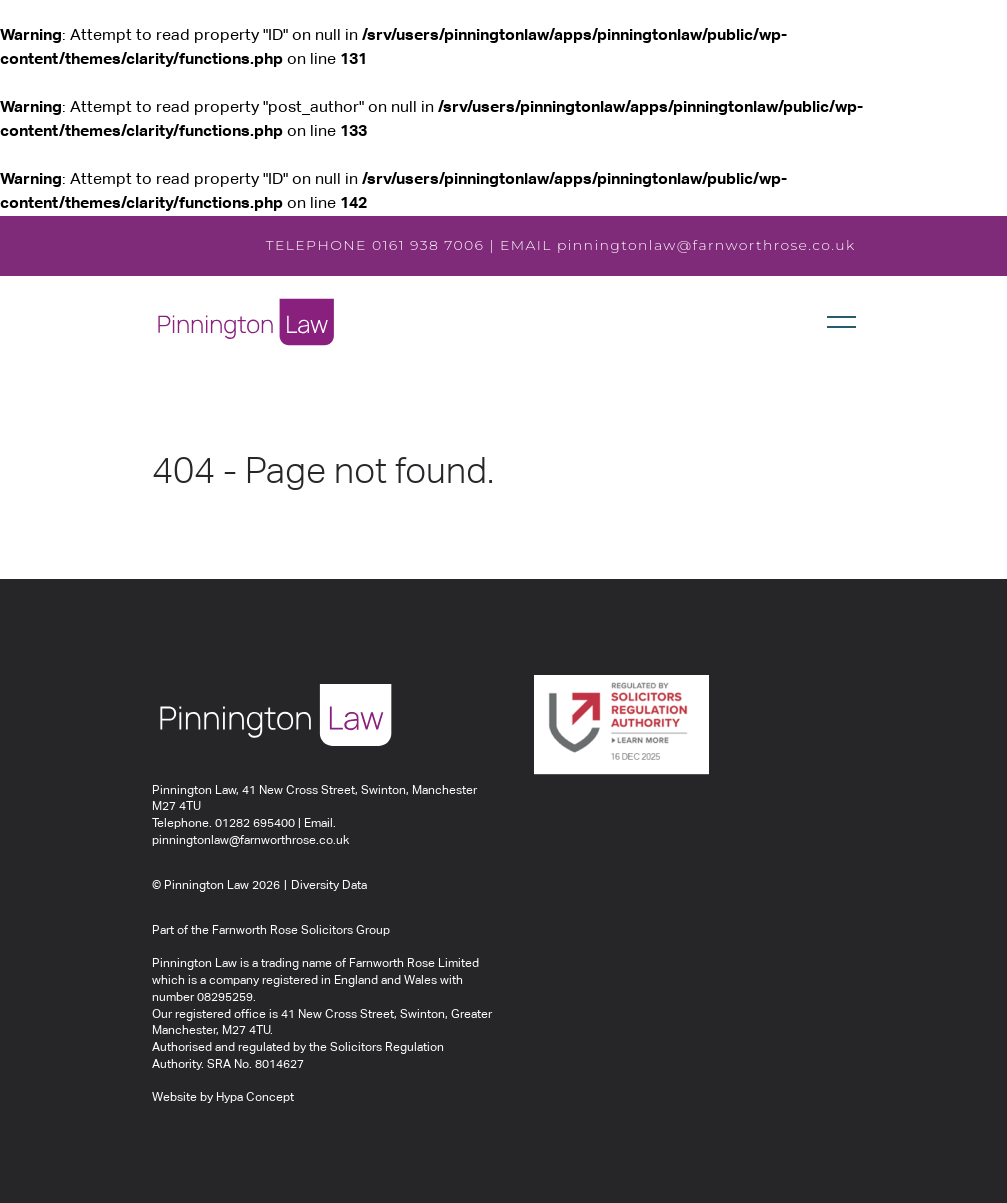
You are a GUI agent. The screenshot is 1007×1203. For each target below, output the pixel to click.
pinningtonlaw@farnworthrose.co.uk (706, 245)
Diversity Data (329, 886)
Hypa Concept (255, 1098)
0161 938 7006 (428, 245)
